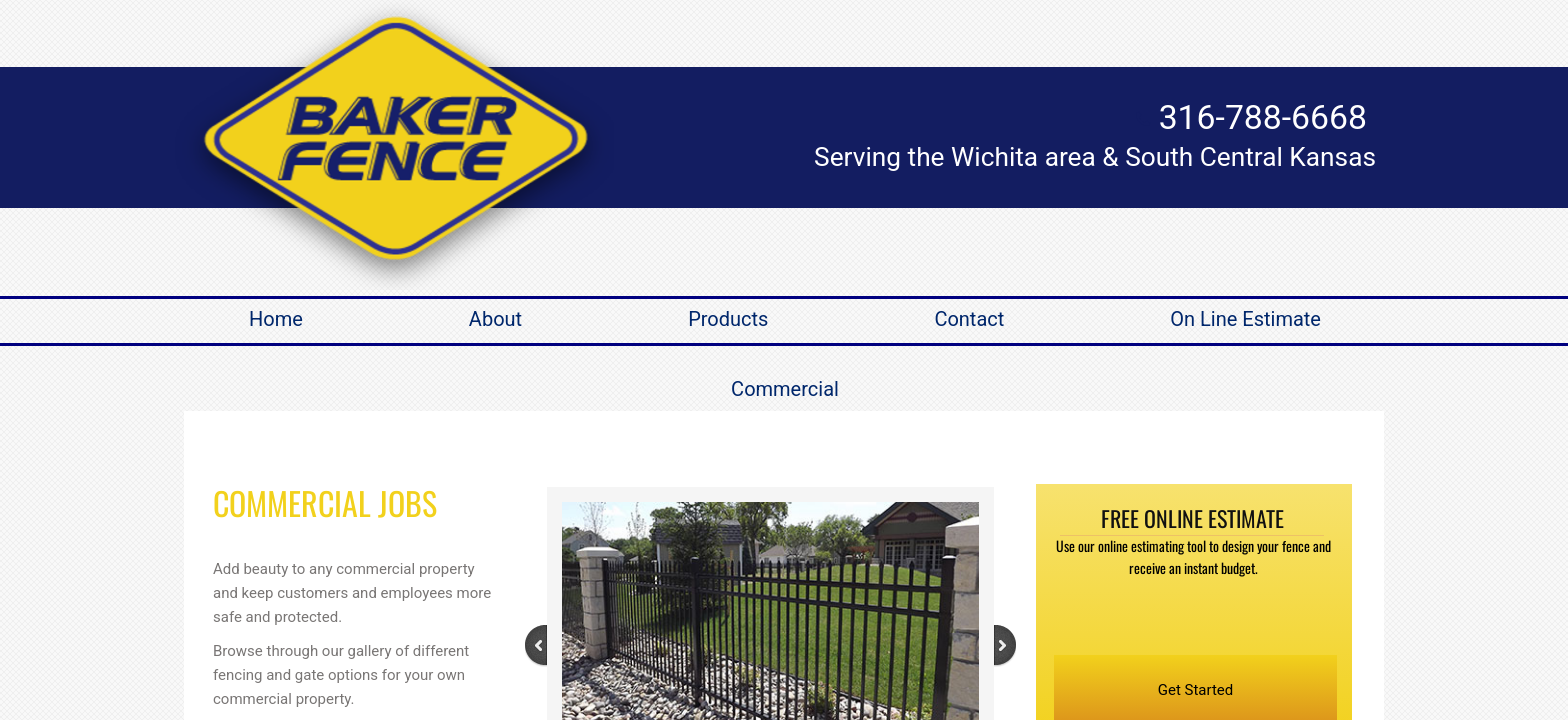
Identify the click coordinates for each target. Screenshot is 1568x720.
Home (276, 319)
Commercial (785, 389)
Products (728, 319)
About (495, 319)
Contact (969, 319)
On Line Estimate (1245, 319)
